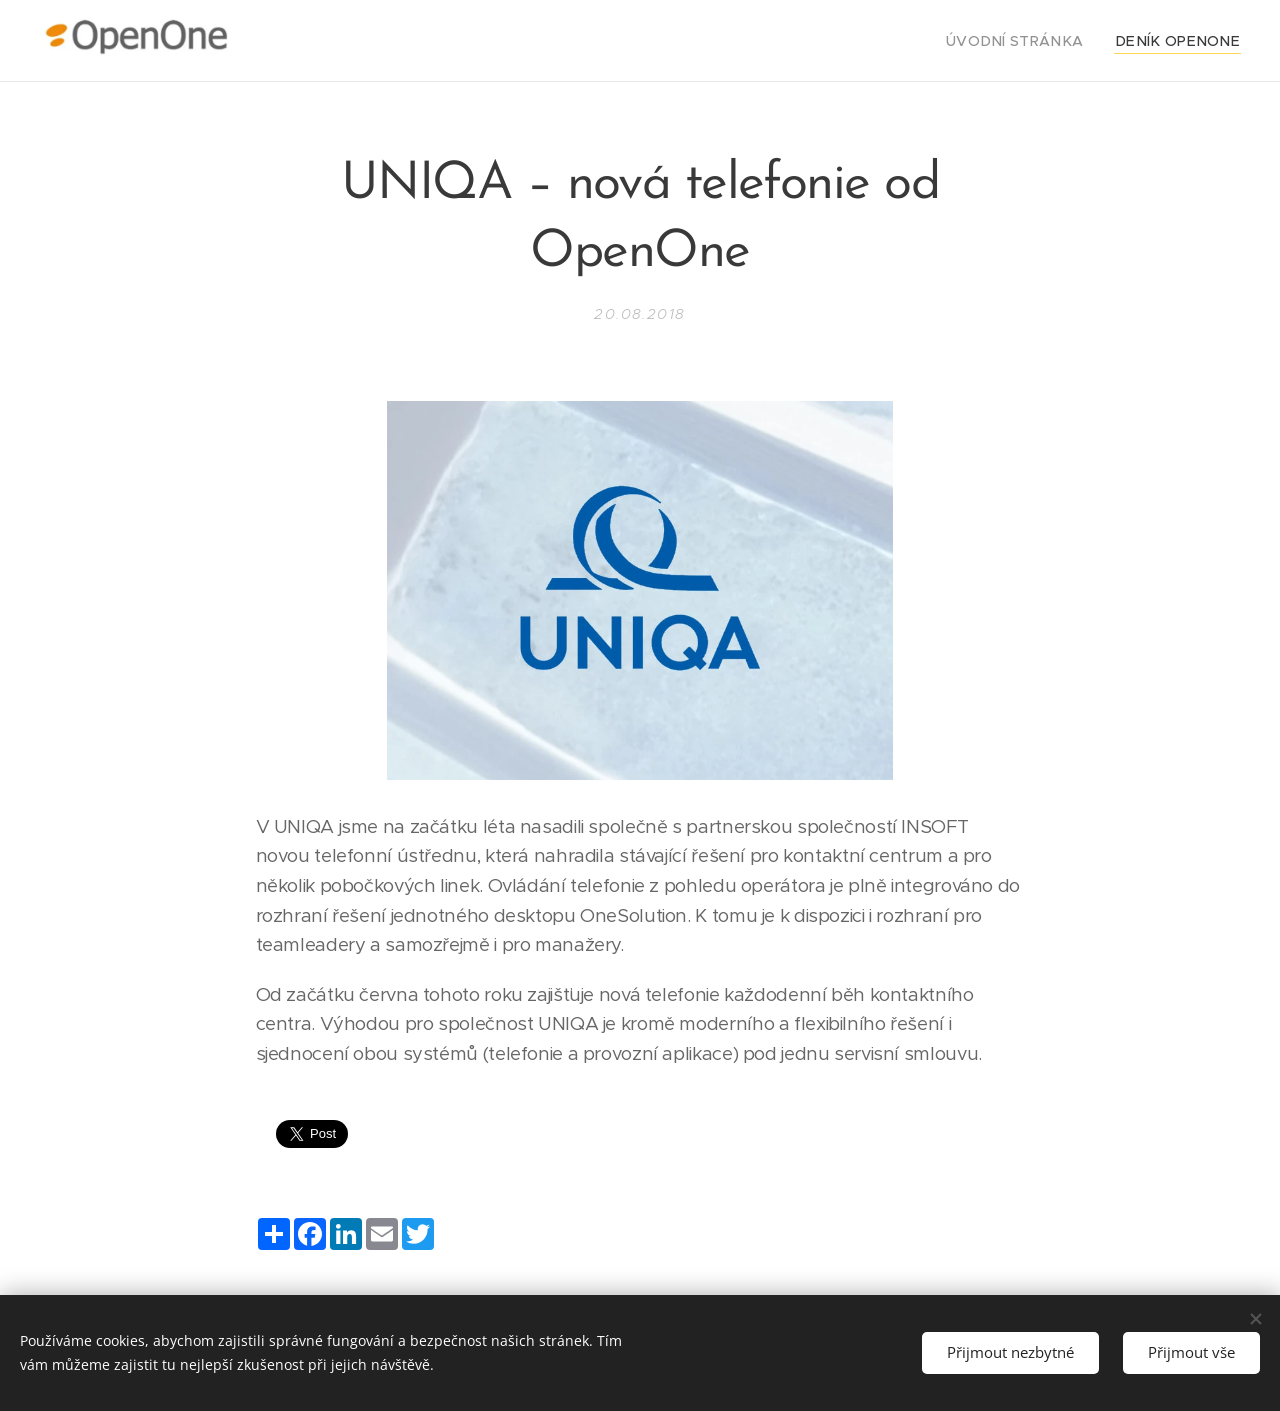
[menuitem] (1040, 41)
